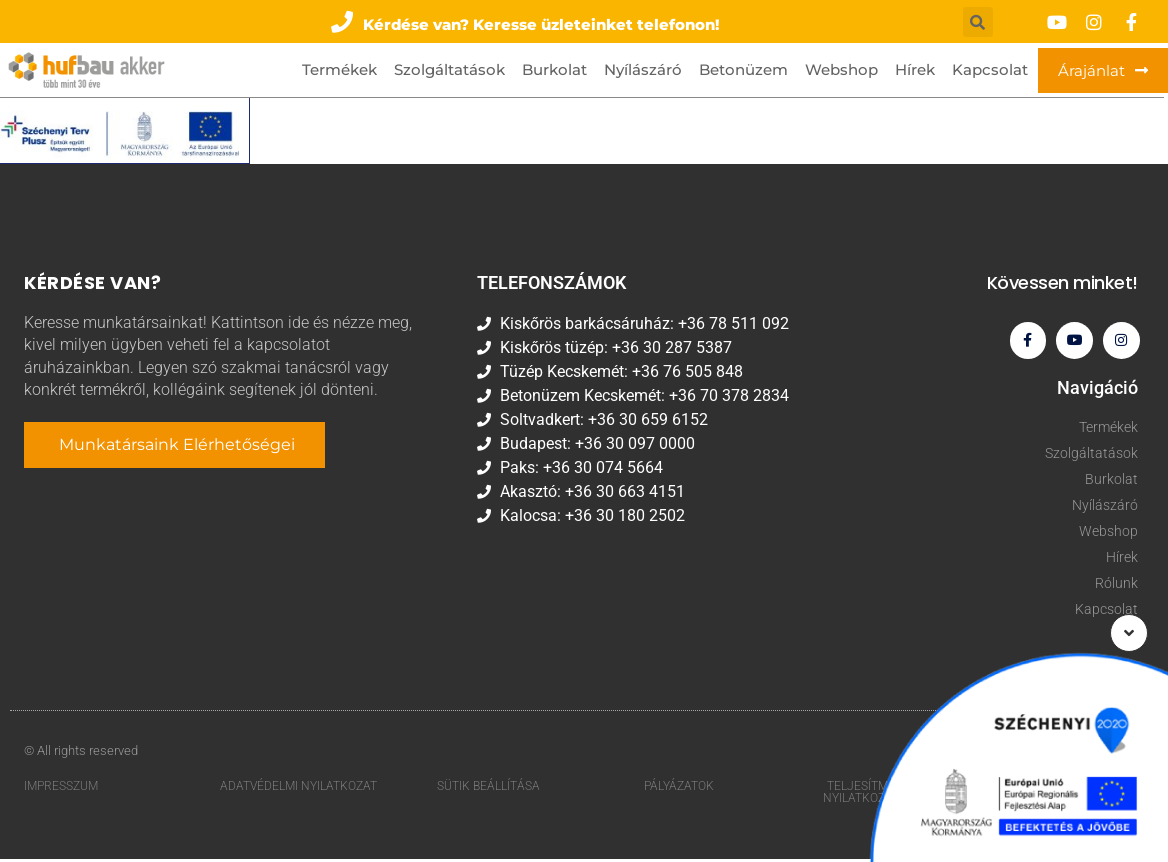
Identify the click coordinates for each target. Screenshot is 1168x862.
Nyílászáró (643, 70)
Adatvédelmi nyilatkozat (298, 789)
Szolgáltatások (449, 70)
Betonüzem (743, 70)
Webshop (841, 70)
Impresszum (61, 789)
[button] (526, 21)
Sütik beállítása (488, 789)
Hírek (915, 70)
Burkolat (554, 70)
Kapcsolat (990, 70)
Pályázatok (679, 789)
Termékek (339, 70)
